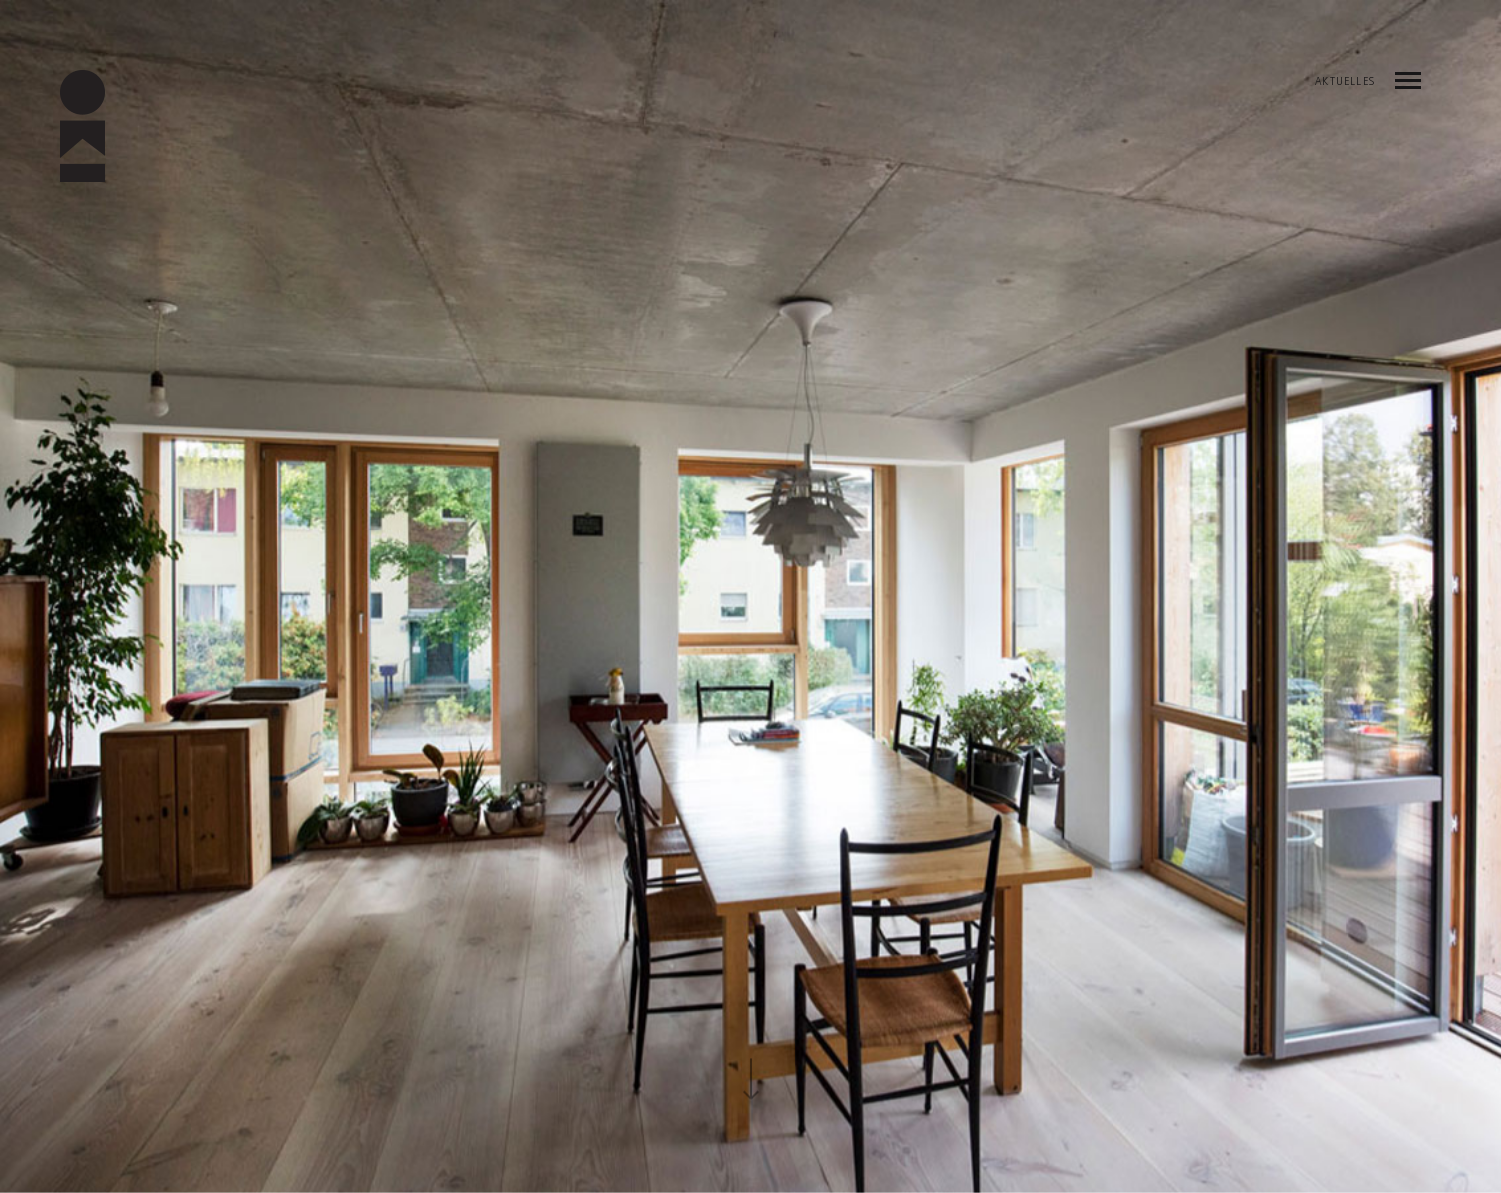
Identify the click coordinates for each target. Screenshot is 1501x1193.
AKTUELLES (1345, 83)
